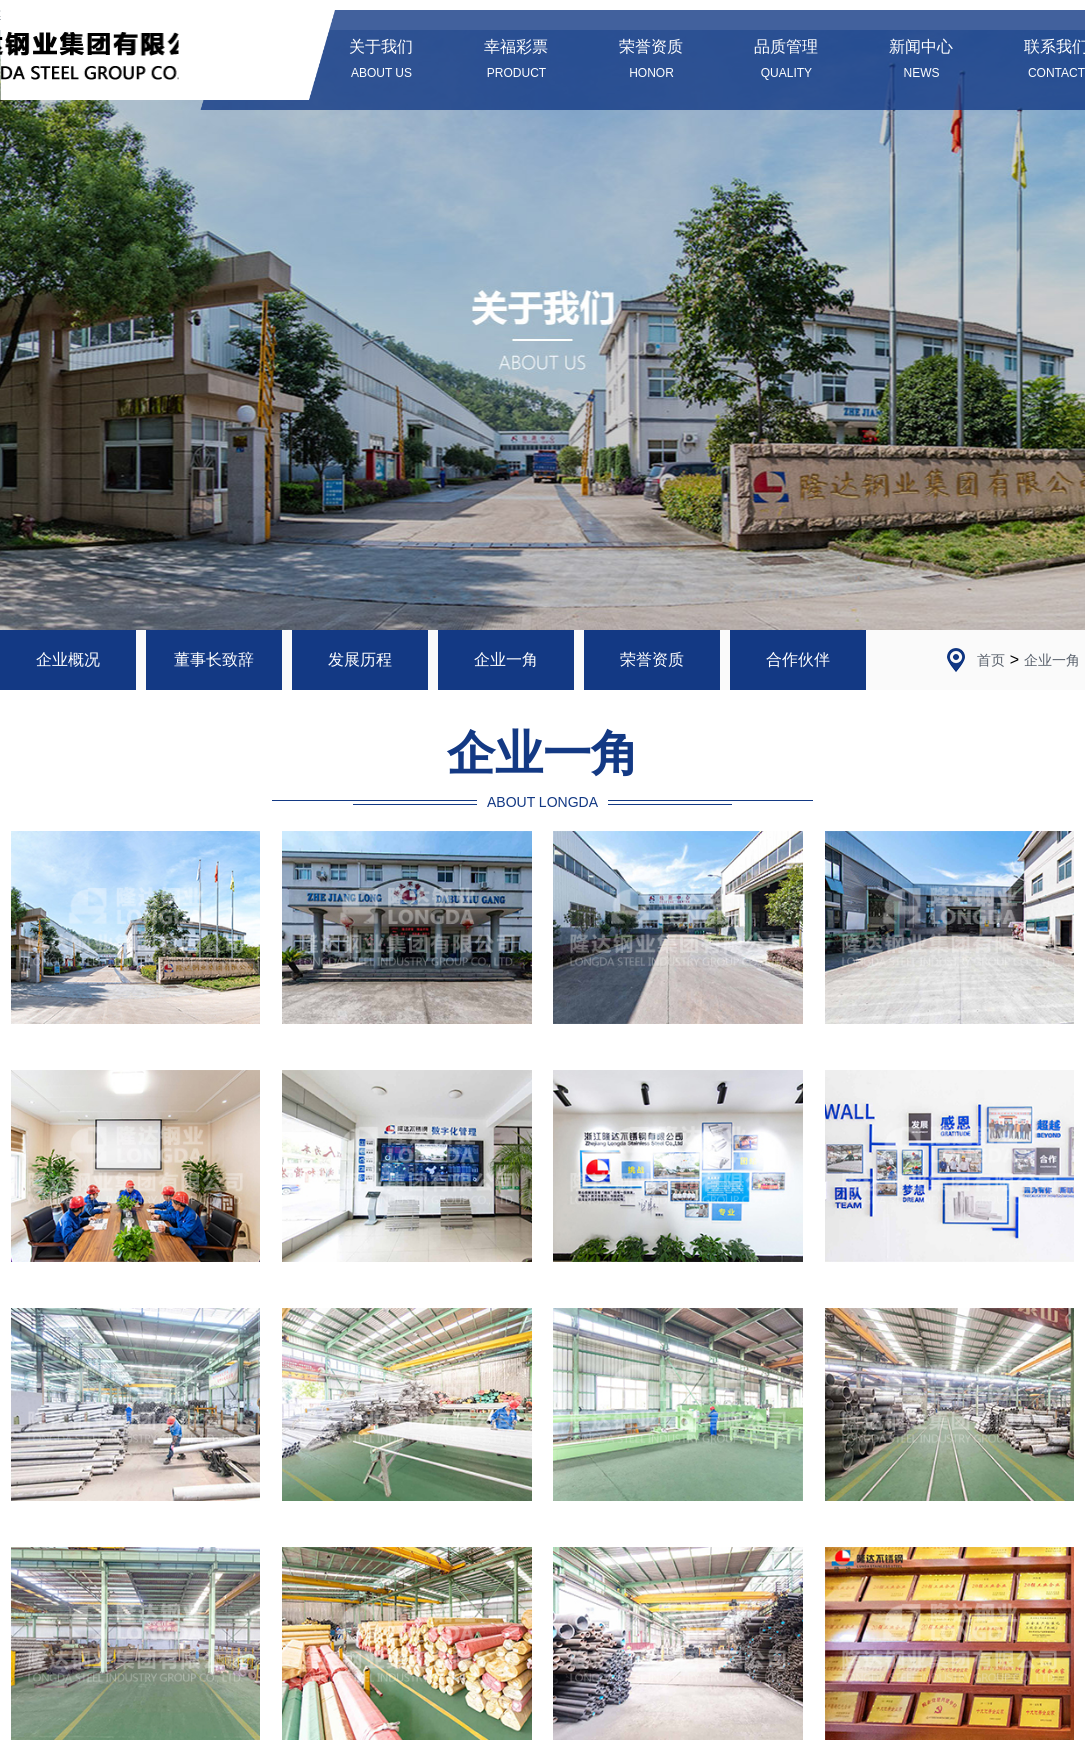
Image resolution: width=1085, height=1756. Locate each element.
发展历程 (360, 659)
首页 (991, 660)
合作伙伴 (798, 659)
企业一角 (506, 659)
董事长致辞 (214, 659)
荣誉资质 (652, 659)
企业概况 (68, 659)
